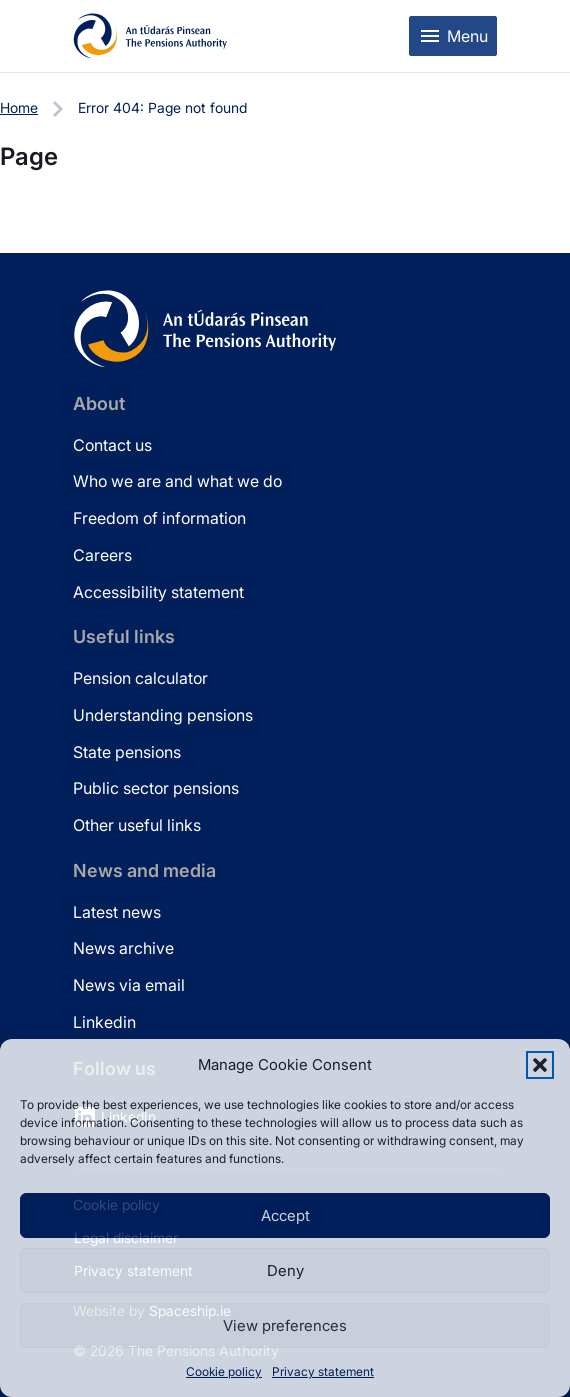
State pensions (127, 752)
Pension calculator (140, 678)
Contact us (112, 445)
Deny (285, 1270)
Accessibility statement (158, 592)
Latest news (117, 912)
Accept (285, 1215)
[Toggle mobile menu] (453, 36)
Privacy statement (323, 1371)
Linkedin (104, 1022)
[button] (540, 1065)
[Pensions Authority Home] (150, 36)
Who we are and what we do (177, 481)
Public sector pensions (156, 788)
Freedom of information (159, 518)
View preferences (285, 1325)
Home (19, 107)
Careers (102, 555)
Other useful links (137, 825)
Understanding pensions (163, 715)
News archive (123, 948)
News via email (129, 985)
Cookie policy (224, 1371)
